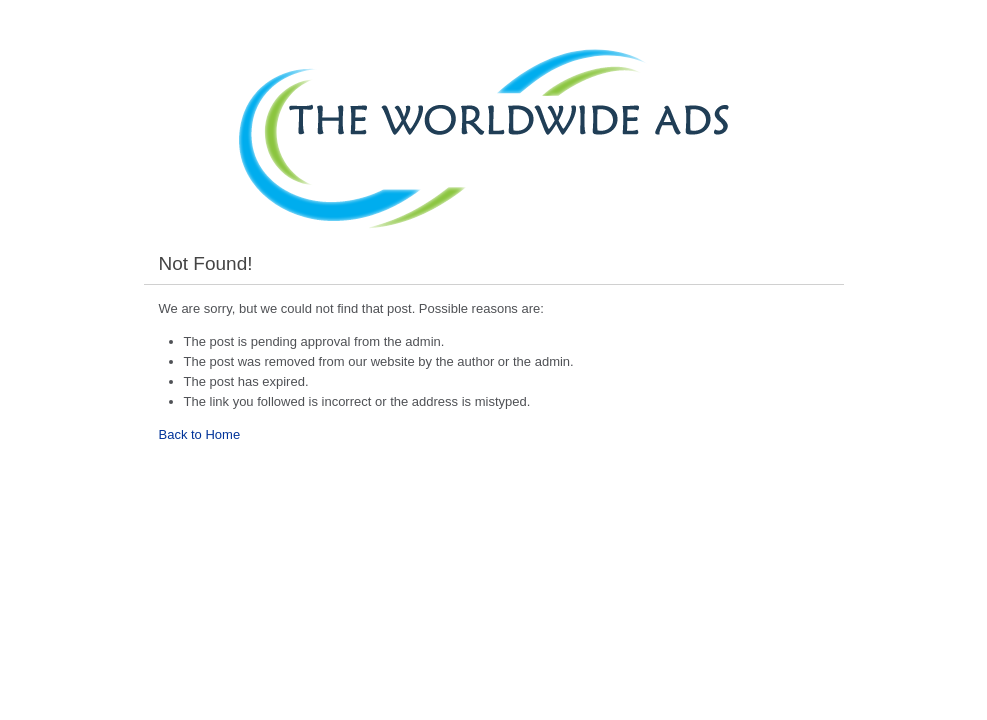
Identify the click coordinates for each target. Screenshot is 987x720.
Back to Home (200, 434)
